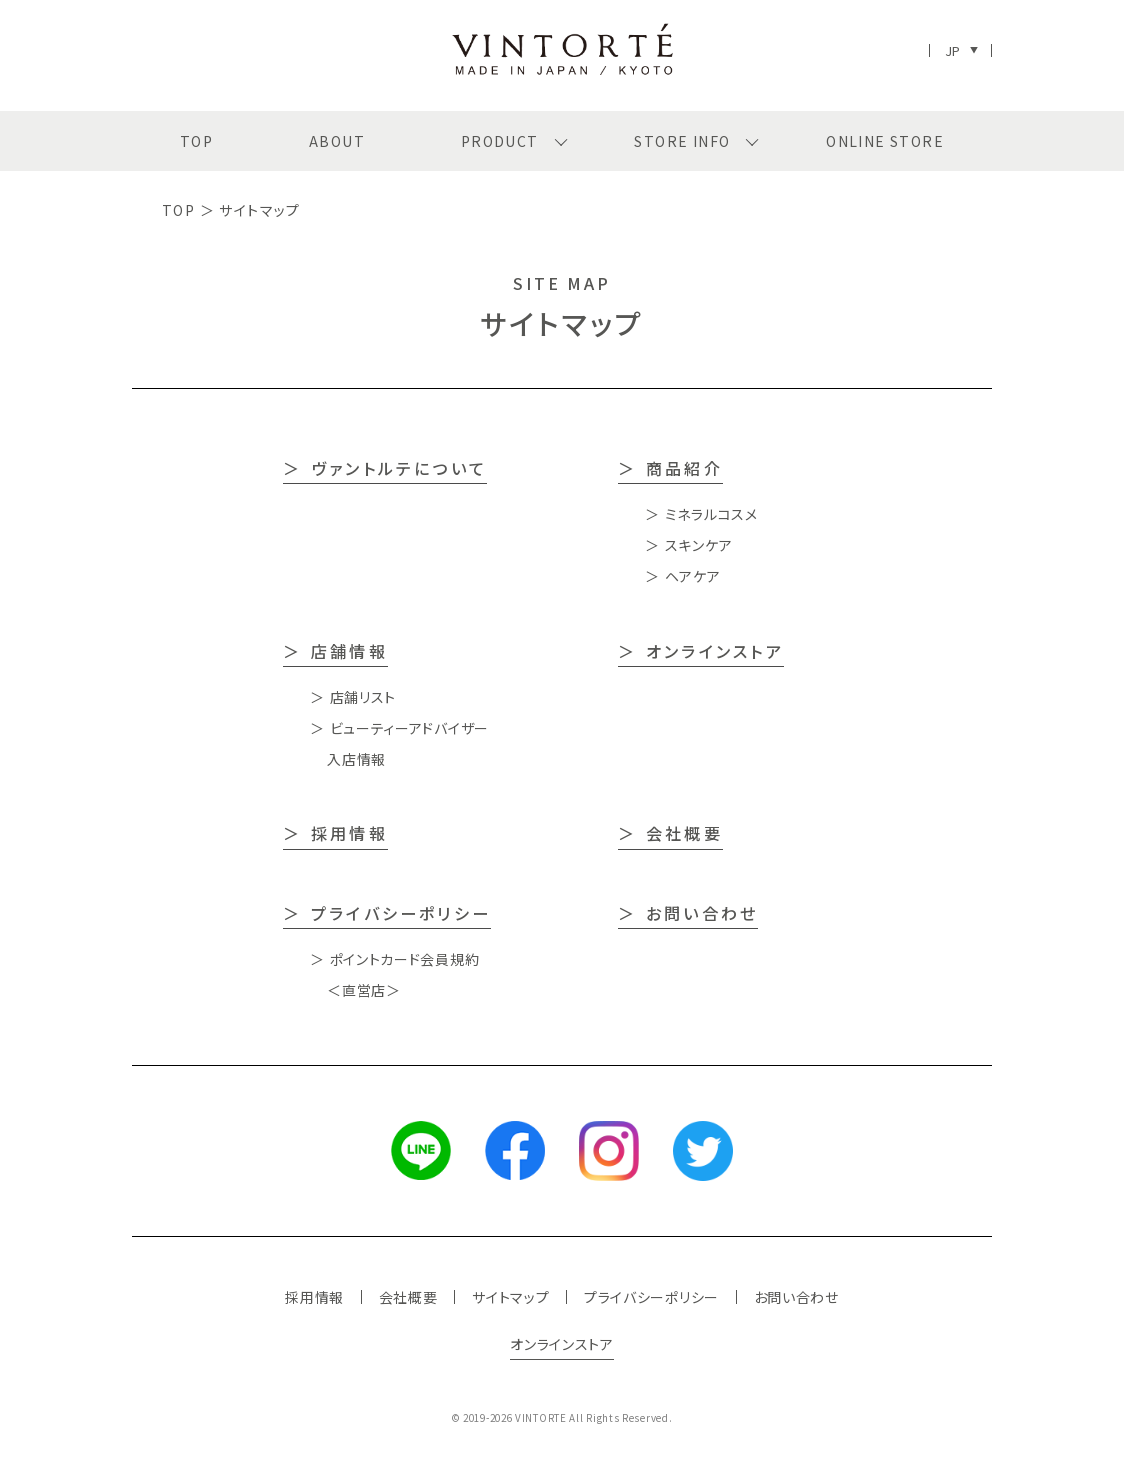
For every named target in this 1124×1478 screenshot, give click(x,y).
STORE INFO (682, 141)
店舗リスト (363, 697)
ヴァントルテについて (399, 468)
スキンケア (699, 545)
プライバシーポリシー (401, 913)
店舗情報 (349, 651)
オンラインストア (715, 651)
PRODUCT (500, 141)
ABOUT (337, 141)
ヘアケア (693, 576)
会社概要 (684, 833)
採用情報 (349, 833)
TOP (196, 141)
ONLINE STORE (885, 141)
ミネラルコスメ (711, 514)
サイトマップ (510, 1297)
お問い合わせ (702, 913)
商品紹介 (684, 468)
